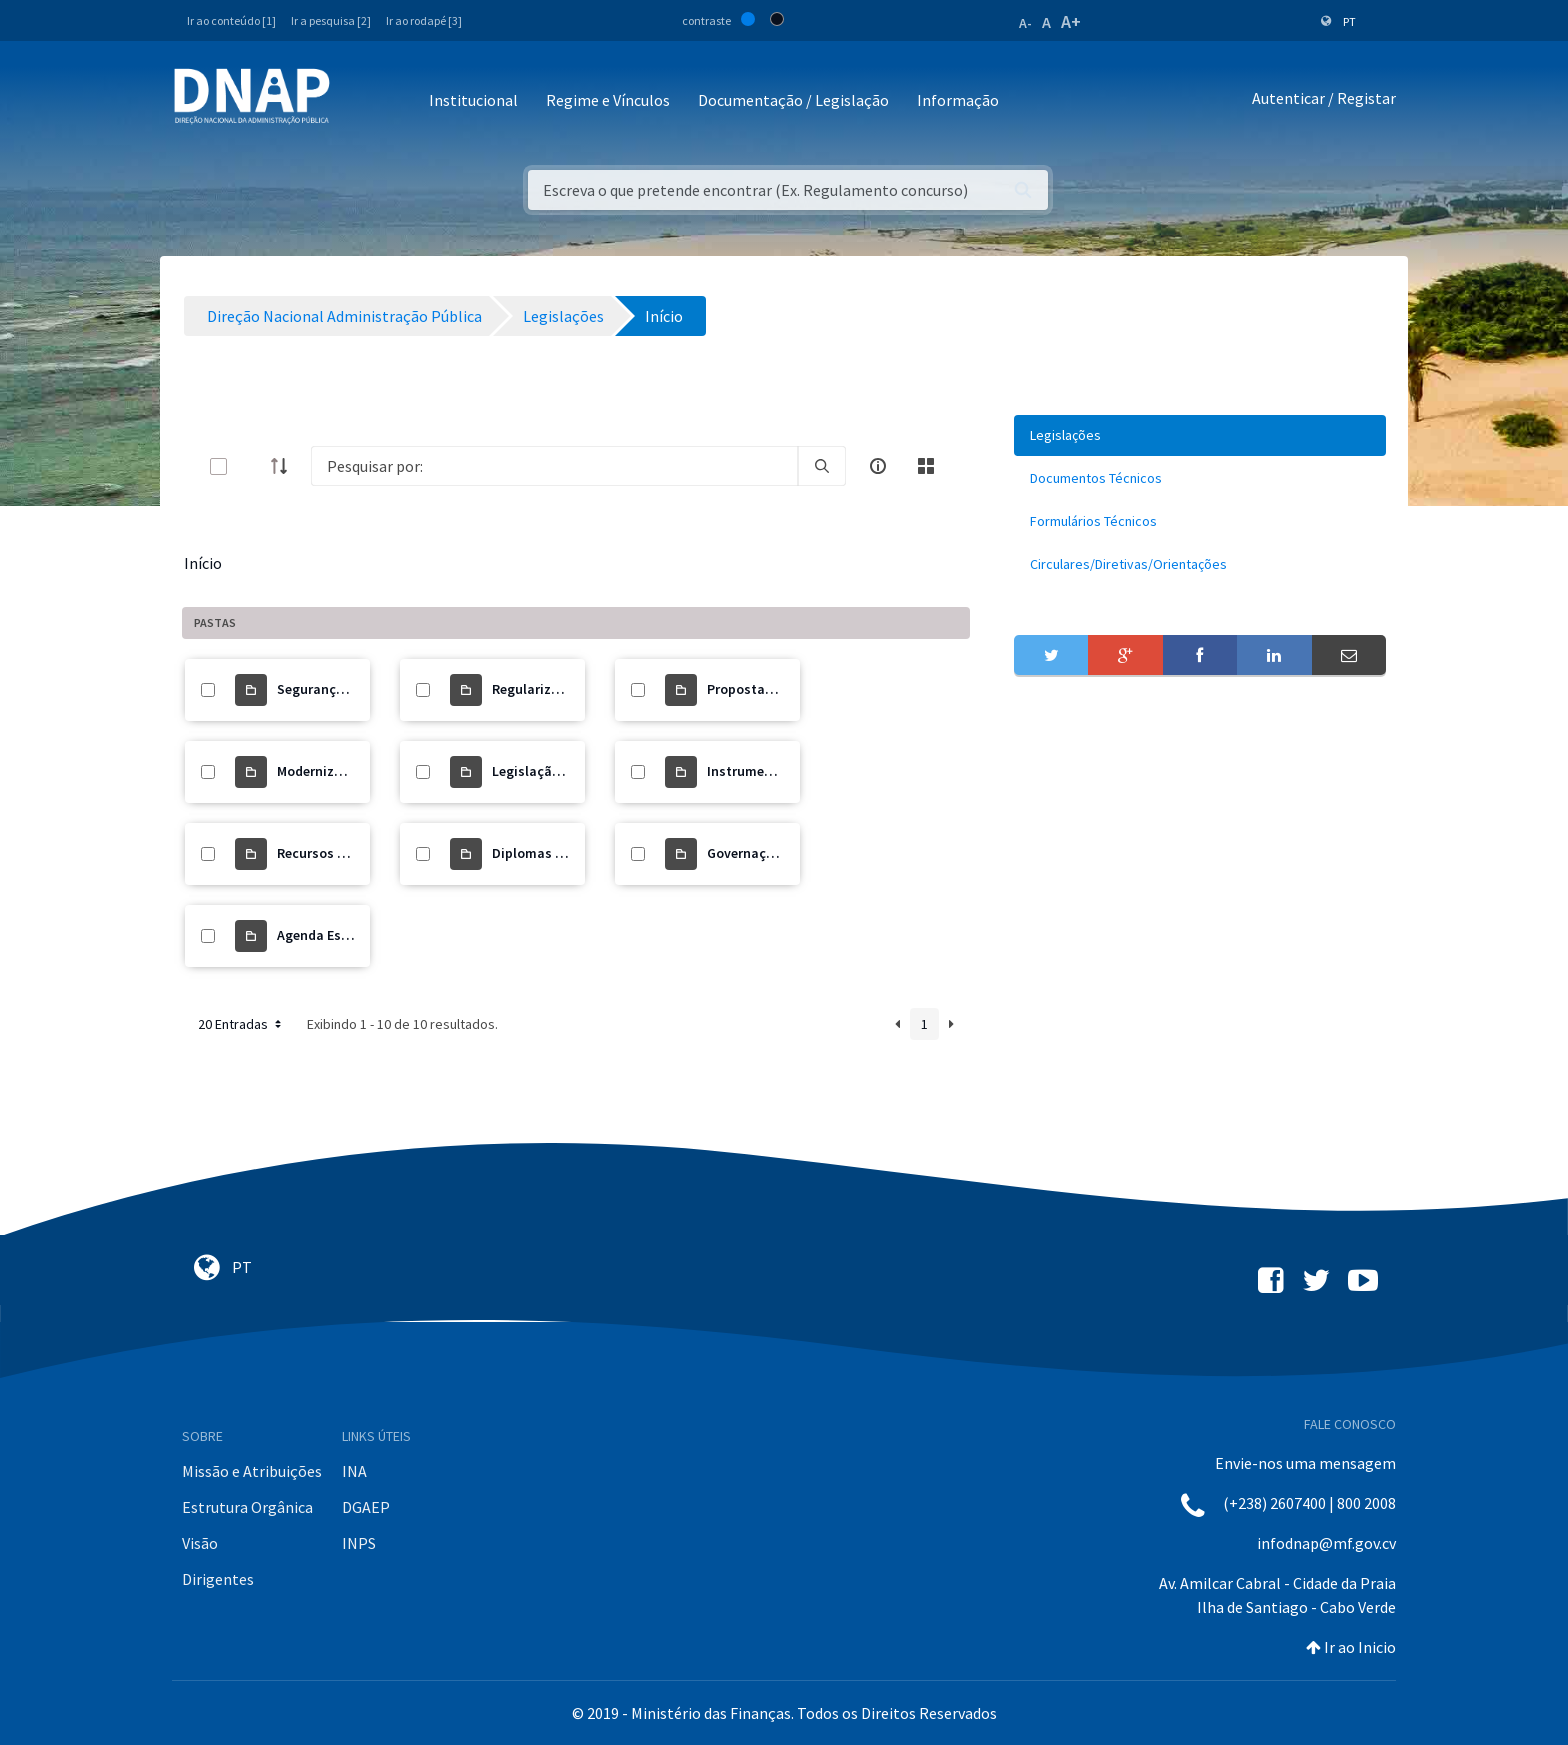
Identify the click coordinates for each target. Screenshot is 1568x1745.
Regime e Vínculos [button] (608, 100)
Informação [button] (958, 100)
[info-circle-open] (878, 466)
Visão (200, 1543)
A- (1025, 23)
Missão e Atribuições (252, 1471)
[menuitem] (1200, 435)
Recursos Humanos (337, 853)
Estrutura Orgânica (247, 1507)
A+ (1071, 21)
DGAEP (366, 1507)
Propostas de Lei (759, 689)
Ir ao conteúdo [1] (231, 20)
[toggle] (251, 466)
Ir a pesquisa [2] (331, 20)
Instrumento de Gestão (779, 771)
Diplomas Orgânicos (556, 853)
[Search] (554, 466)
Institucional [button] (473, 100)
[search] (822, 466)
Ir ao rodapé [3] (424, 20)
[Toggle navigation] (358, 101)
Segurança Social (331, 689)
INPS (359, 1543)
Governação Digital (767, 853)
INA (354, 1471)
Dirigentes (218, 1579)
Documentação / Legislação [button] (793, 100)
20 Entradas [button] (241, 1024)
